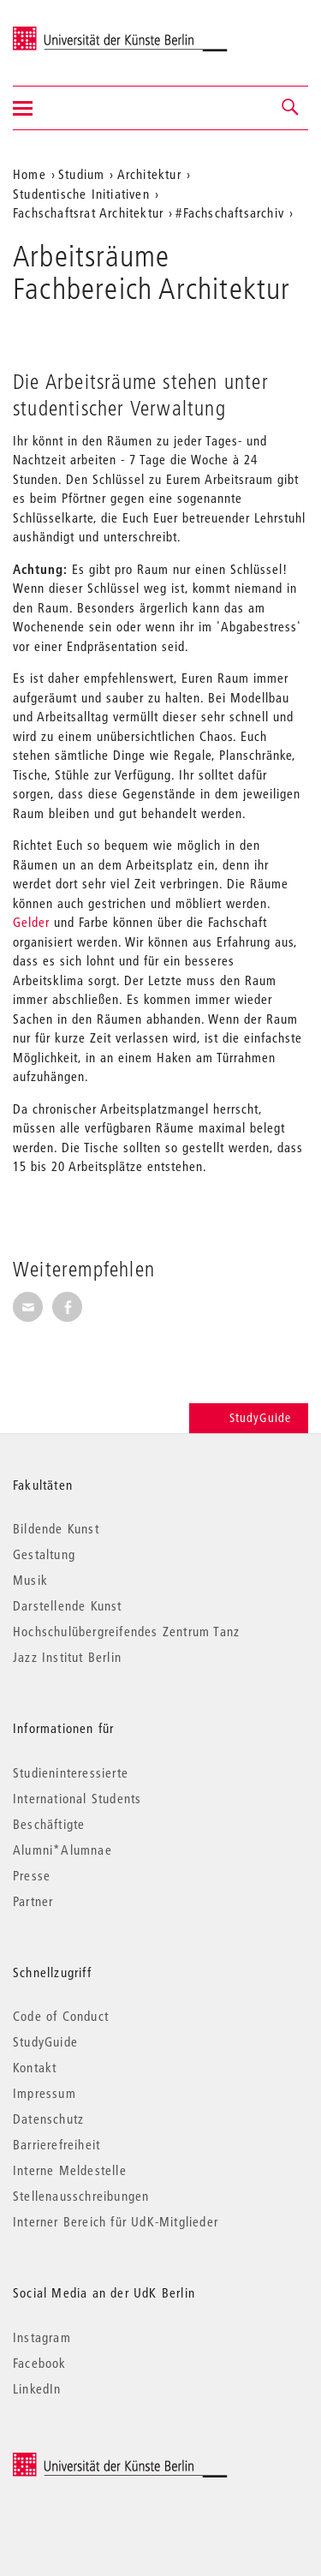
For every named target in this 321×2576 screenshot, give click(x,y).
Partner (33, 1901)
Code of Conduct (61, 2015)
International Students (77, 1798)
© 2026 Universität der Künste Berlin (102, 2460)
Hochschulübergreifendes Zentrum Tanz (126, 1631)
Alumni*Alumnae (62, 1849)
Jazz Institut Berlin (67, 1656)
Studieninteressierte (70, 1772)
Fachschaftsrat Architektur (88, 212)
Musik (30, 1579)
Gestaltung (44, 1554)
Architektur (149, 173)
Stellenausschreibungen (81, 2195)
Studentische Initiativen (81, 193)
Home (29, 173)
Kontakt (34, 2067)
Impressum (44, 2092)
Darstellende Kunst (67, 1605)
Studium (81, 173)
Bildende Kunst (56, 1528)
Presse (32, 1875)
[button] (291, 108)
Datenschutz (48, 2118)
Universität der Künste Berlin (80, 32)
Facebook (40, 2362)
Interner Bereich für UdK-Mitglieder (115, 2221)
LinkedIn (37, 2388)
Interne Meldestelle (70, 2170)
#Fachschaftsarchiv (229, 212)
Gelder (31, 921)
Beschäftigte (49, 1823)
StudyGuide (248, 1417)
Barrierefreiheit (56, 2144)
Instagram (42, 2337)
